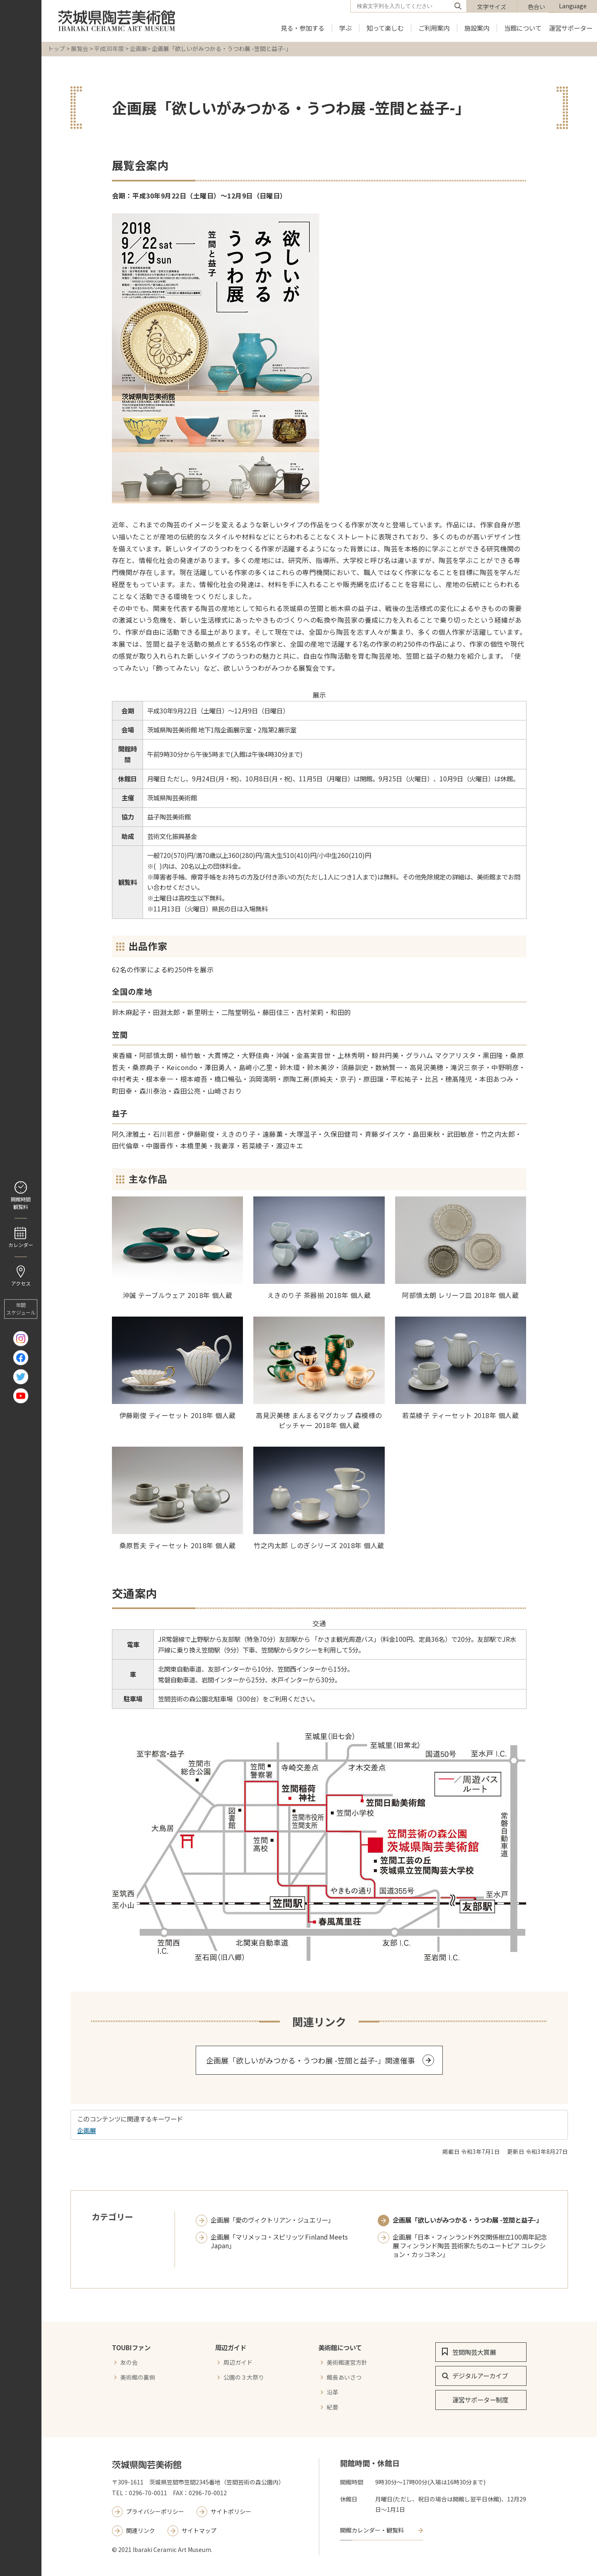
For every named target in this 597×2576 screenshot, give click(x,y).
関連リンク (140, 2530)
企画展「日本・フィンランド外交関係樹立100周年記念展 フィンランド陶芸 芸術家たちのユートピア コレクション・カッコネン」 (470, 2246)
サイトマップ (199, 2530)
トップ (56, 48)
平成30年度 (109, 48)
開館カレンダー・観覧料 (372, 2530)
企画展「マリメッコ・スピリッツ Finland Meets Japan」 (279, 2241)
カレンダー (20, 1244)
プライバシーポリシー (155, 2511)
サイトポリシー (231, 2511)
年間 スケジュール (21, 1309)
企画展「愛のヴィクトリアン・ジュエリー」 (272, 2220)
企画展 (138, 48)
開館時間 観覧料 (21, 1203)
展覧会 (79, 48)
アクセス (21, 1283)
